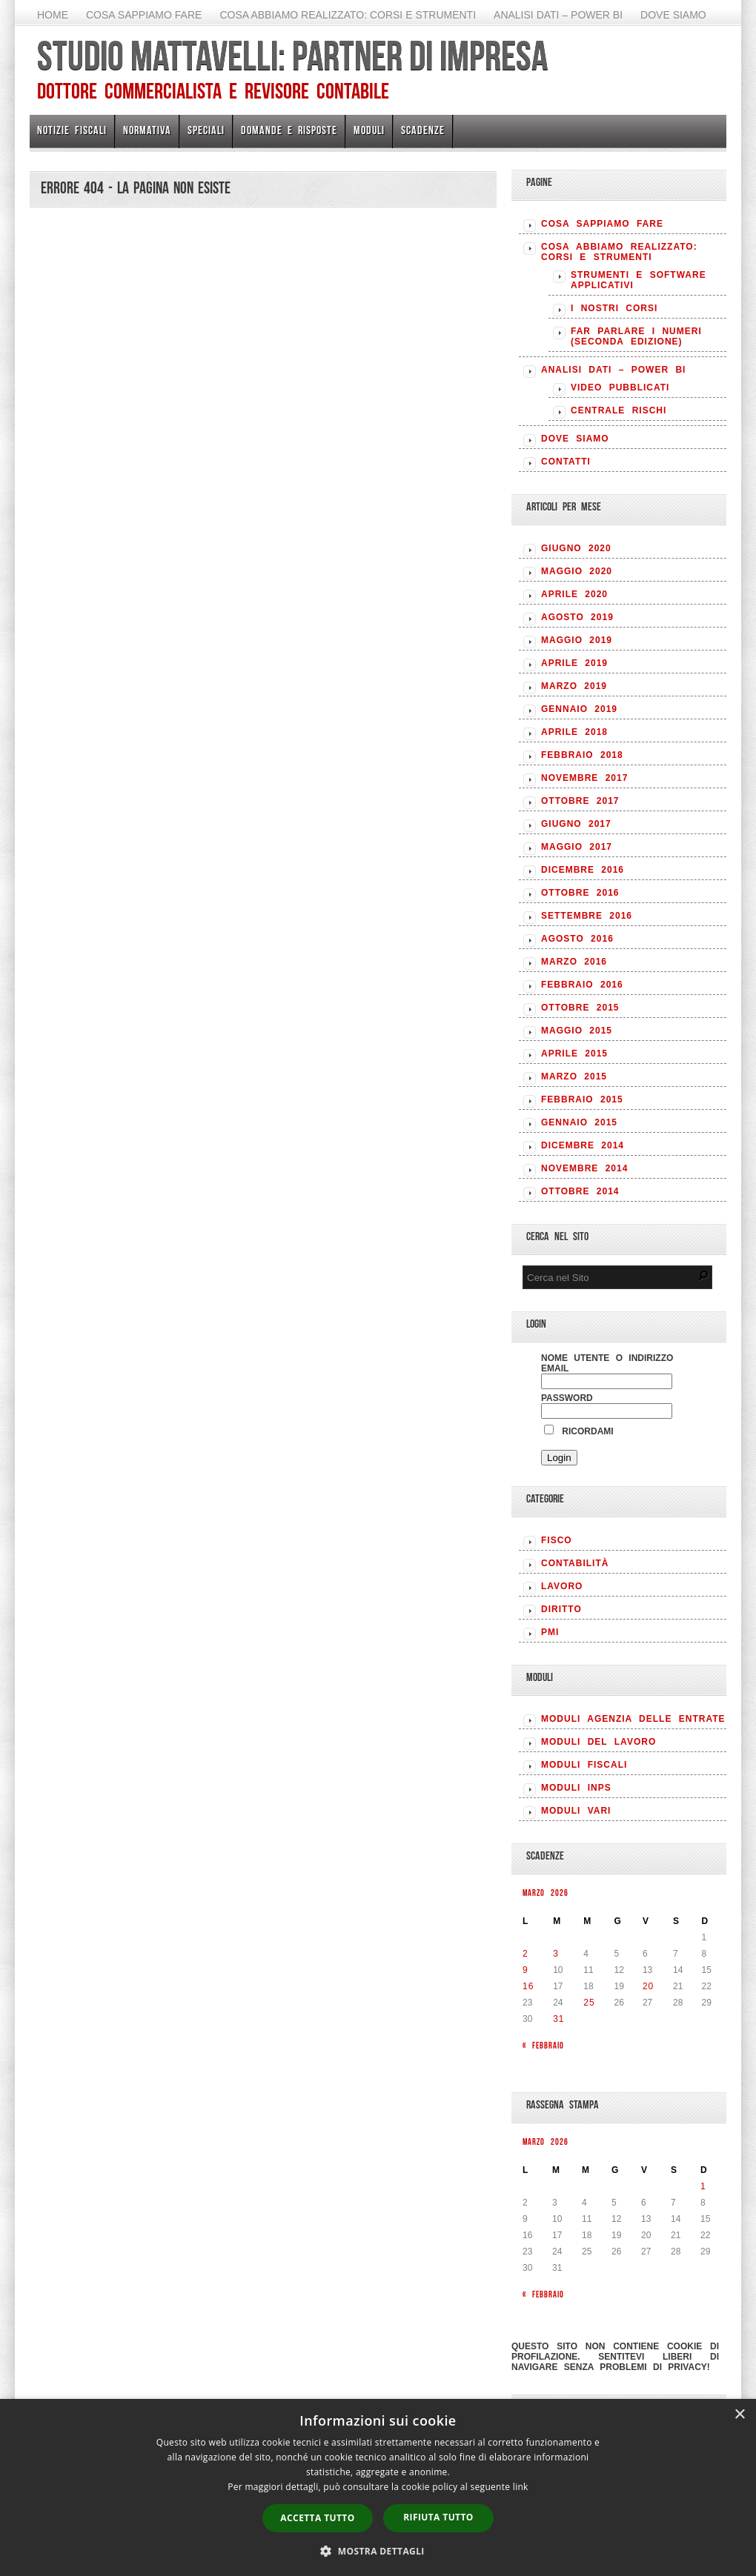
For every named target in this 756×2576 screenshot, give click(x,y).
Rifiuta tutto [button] (438, 2517)
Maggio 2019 (576, 640)
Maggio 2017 (576, 847)
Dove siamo (673, 15)
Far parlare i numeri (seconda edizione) (636, 336)
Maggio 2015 (576, 1030)
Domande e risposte (289, 130)
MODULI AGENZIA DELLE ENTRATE (633, 1719)
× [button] (739, 2414)
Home (52, 15)
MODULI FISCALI (584, 1765)
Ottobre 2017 (580, 801)
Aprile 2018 (574, 732)
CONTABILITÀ (575, 1563)
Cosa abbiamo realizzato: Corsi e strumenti (347, 15)
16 (528, 1986)
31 (558, 2019)
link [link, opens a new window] (520, 2486)
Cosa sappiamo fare (144, 15)
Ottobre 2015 (580, 1007)
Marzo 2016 (574, 961)
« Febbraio (543, 2045)
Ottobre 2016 (580, 893)
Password (567, 1398)
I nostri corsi (614, 308)
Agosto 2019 (577, 617)
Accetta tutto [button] (317, 2518)
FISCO (556, 1540)
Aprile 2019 (574, 663)
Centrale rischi (618, 410)
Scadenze (423, 130)
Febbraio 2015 (582, 1099)
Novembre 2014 (584, 1168)
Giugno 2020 (576, 548)
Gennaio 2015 (579, 1122)
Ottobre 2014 (580, 1191)
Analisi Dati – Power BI (558, 15)
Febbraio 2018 (582, 755)
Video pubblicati (620, 387)
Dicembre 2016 (582, 870)
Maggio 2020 (576, 571)
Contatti (566, 461)
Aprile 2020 (574, 594)
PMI (550, 1632)
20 (648, 1986)
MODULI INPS (576, 1788)
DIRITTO (561, 1609)
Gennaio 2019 (579, 709)
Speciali (206, 130)
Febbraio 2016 (582, 984)
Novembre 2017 (584, 778)
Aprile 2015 (574, 1053)
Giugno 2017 (576, 824)
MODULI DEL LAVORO (598, 1742)
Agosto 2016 (577, 938)
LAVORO (562, 1586)
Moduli (369, 130)
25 (588, 2002)
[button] (378, 2550)
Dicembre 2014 (582, 1145)
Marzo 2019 (574, 686)
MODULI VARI (576, 1810)
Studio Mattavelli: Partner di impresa (292, 55)
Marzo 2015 (574, 1076)
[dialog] (378, 2487)
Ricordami (579, 1431)
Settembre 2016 (586, 916)
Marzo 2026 (545, 1892)
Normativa (147, 130)
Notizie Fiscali (72, 130)
